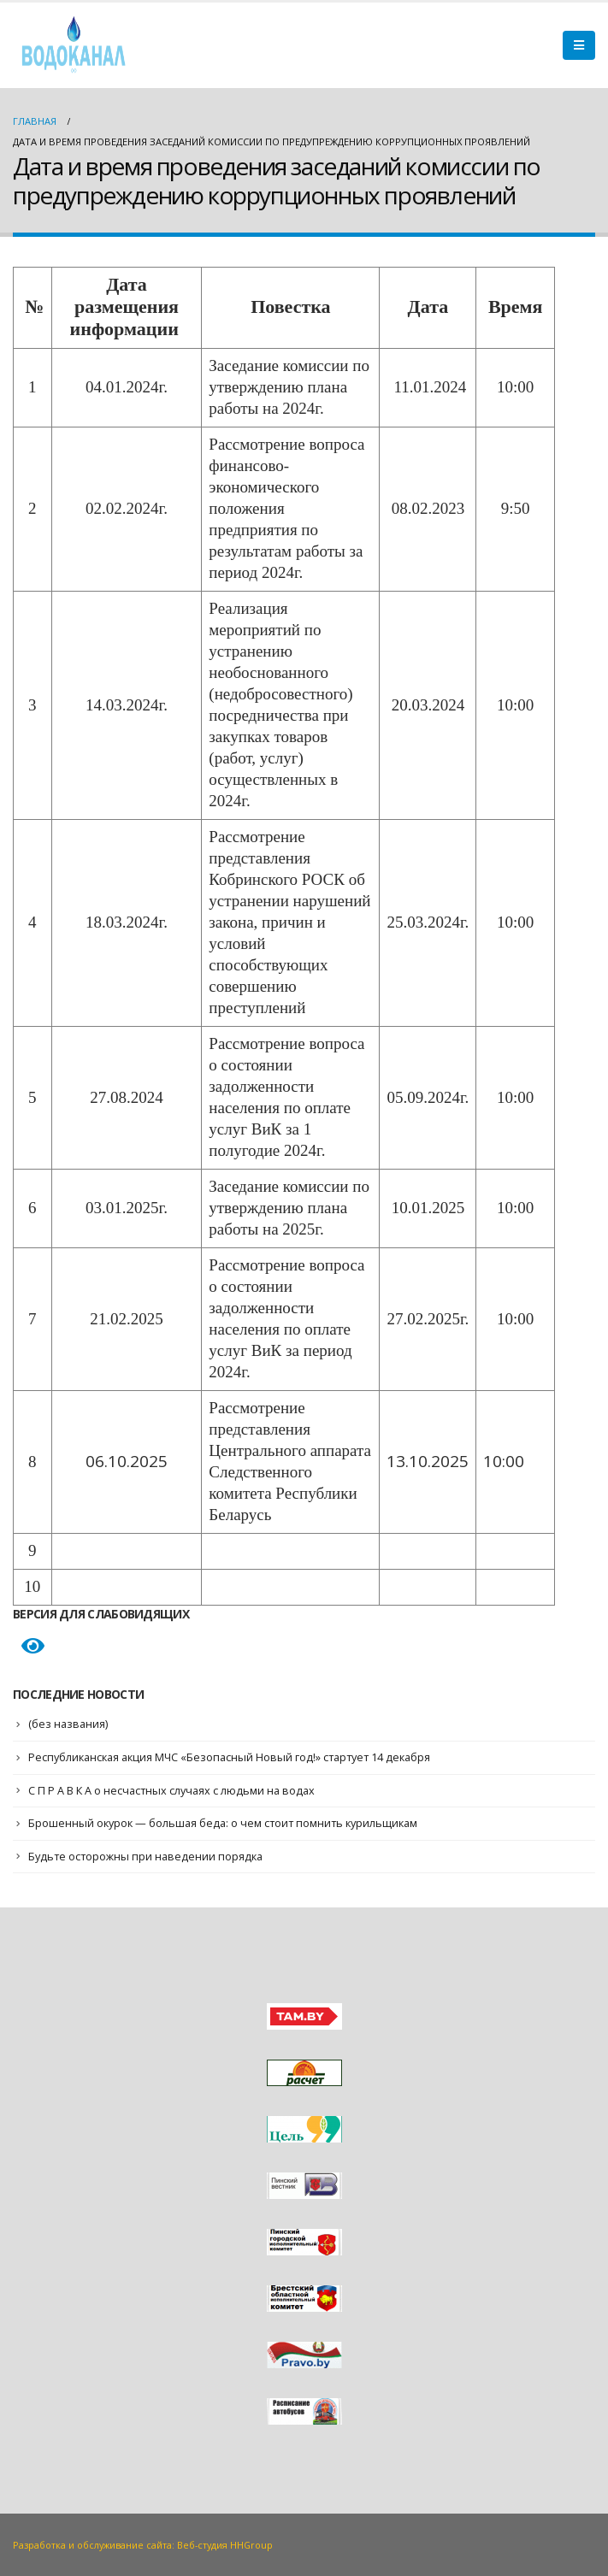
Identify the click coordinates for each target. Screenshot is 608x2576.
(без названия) (68, 1723)
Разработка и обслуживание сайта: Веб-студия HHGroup (149, 2544)
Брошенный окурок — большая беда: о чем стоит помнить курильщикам (228, 1822)
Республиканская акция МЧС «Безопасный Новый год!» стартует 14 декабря (236, 1757)
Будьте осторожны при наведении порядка (148, 1855)
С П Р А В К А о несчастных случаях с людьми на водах (174, 1789)
